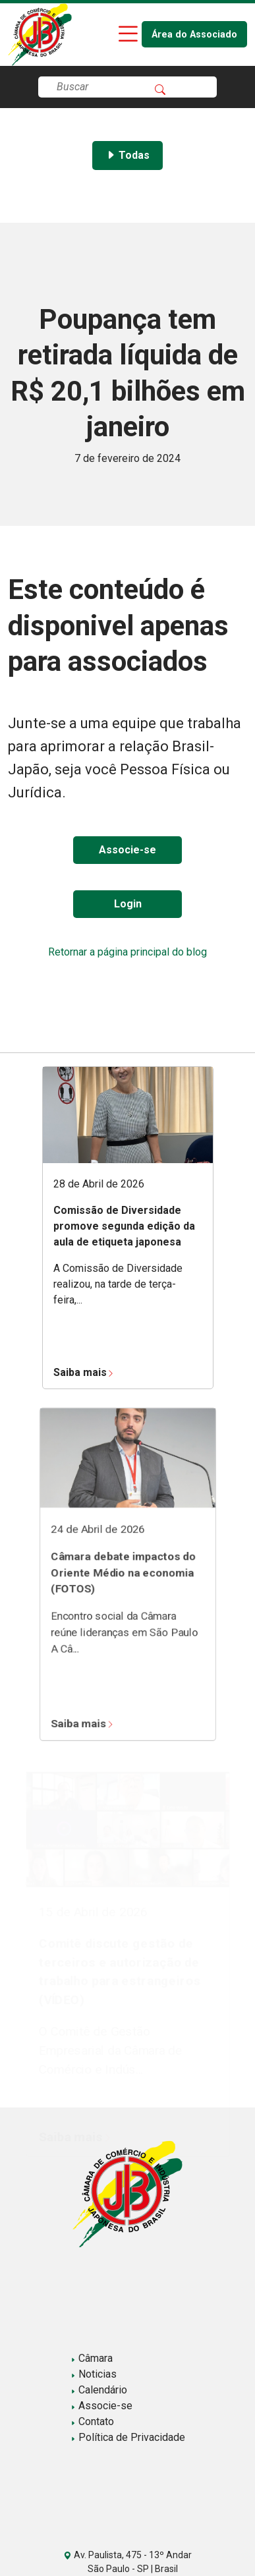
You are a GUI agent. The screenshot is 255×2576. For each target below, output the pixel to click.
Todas (127, 155)
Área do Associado (194, 34)
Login (128, 904)
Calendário (99, 2390)
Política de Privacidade (128, 2437)
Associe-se (127, 850)
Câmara (92, 2358)
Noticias (94, 2374)
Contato (92, 2421)
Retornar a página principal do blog (127, 952)
